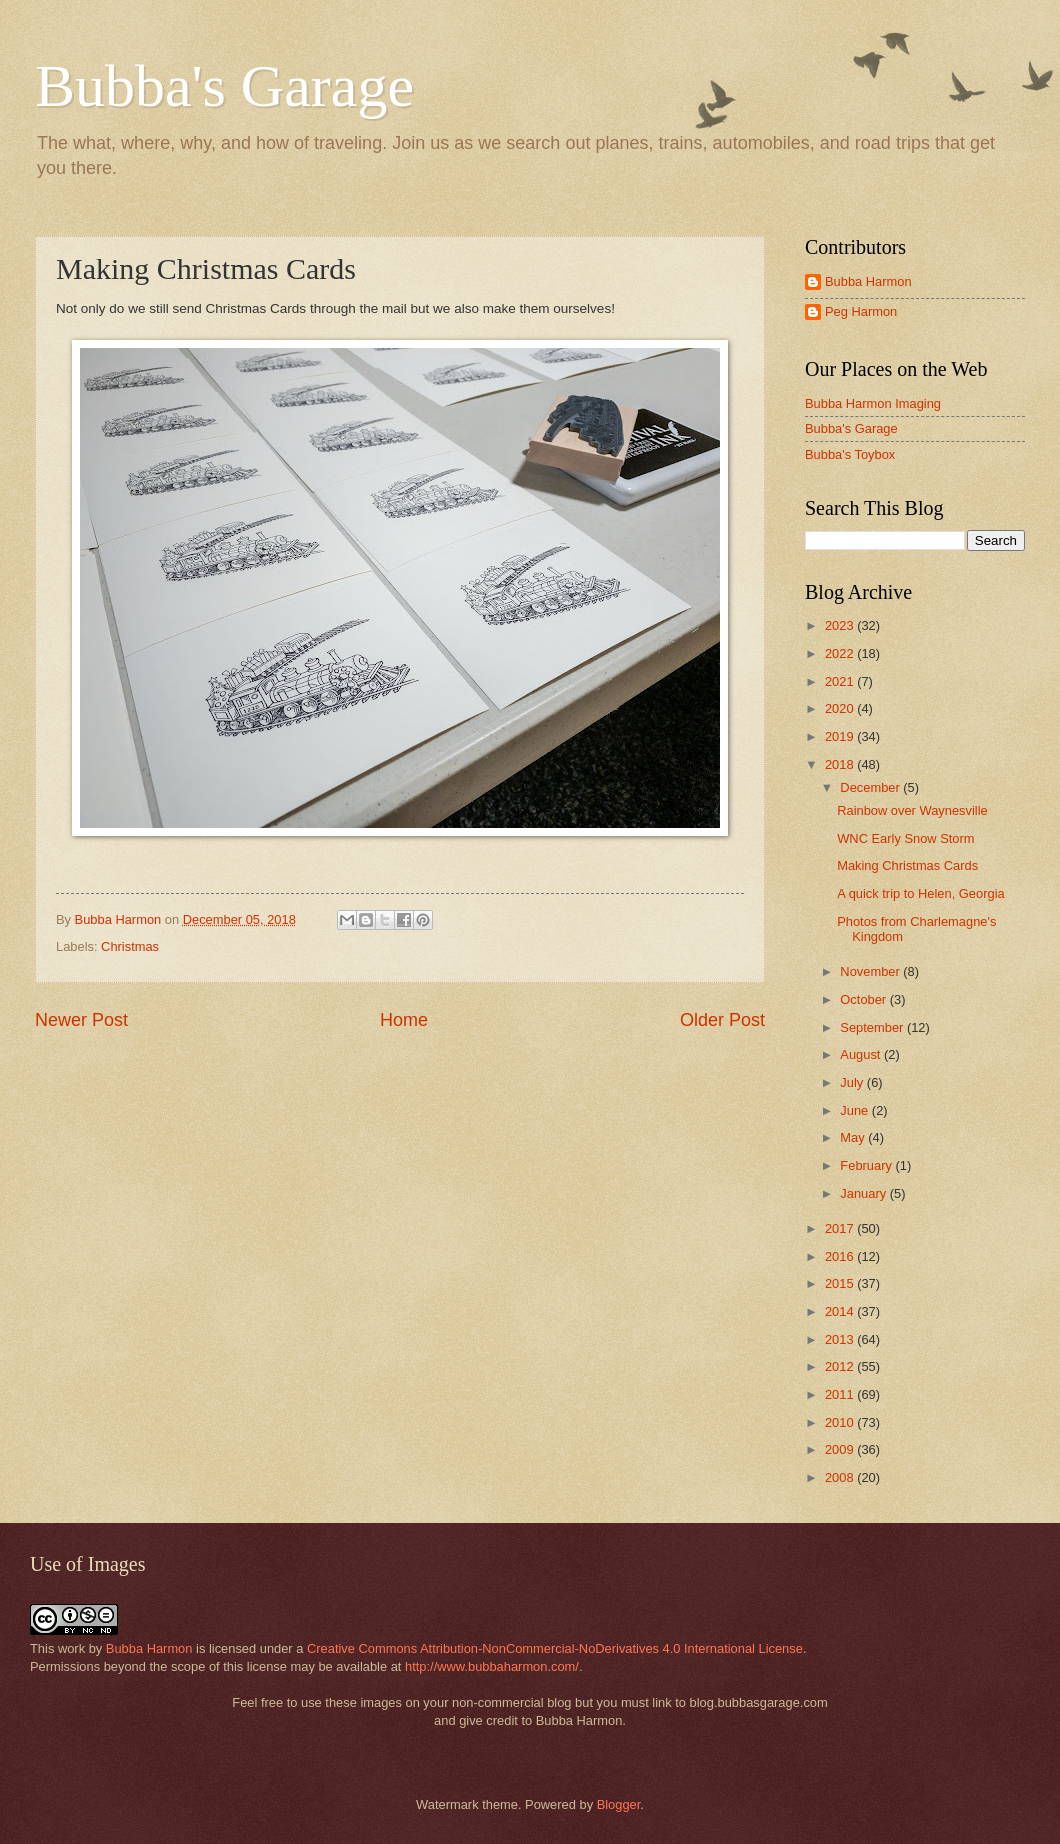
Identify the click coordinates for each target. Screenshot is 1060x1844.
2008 (841, 1477)
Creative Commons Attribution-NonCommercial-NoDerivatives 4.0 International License (555, 1648)
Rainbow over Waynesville (912, 810)
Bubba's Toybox (850, 454)
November (871, 971)
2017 (841, 1228)
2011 (841, 1394)
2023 (841, 625)
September (873, 1027)
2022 (841, 653)
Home (404, 1020)
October (864, 999)
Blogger (619, 1804)
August (862, 1054)
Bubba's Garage (224, 86)
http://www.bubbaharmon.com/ (492, 1666)
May (854, 1137)
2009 (841, 1449)
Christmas (130, 946)
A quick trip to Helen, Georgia (920, 893)
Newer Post (81, 1020)
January (864, 1193)
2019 (841, 736)
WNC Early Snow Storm (905, 838)
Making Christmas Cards (907, 865)
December (871, 787)
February (867, 1165)
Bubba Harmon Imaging (873, 403)
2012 (841, 1366)
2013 (841, 1339)
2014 (841, 1311)
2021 (841, 681)
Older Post (722, 1020)
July (853, 1082)
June (856, 1110)
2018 (841, 764)
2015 (841, 1283)
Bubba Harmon (868, 281)
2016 (841, 1256)
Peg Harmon (861, 311)
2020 (841, 708)
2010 (841, 1422)
